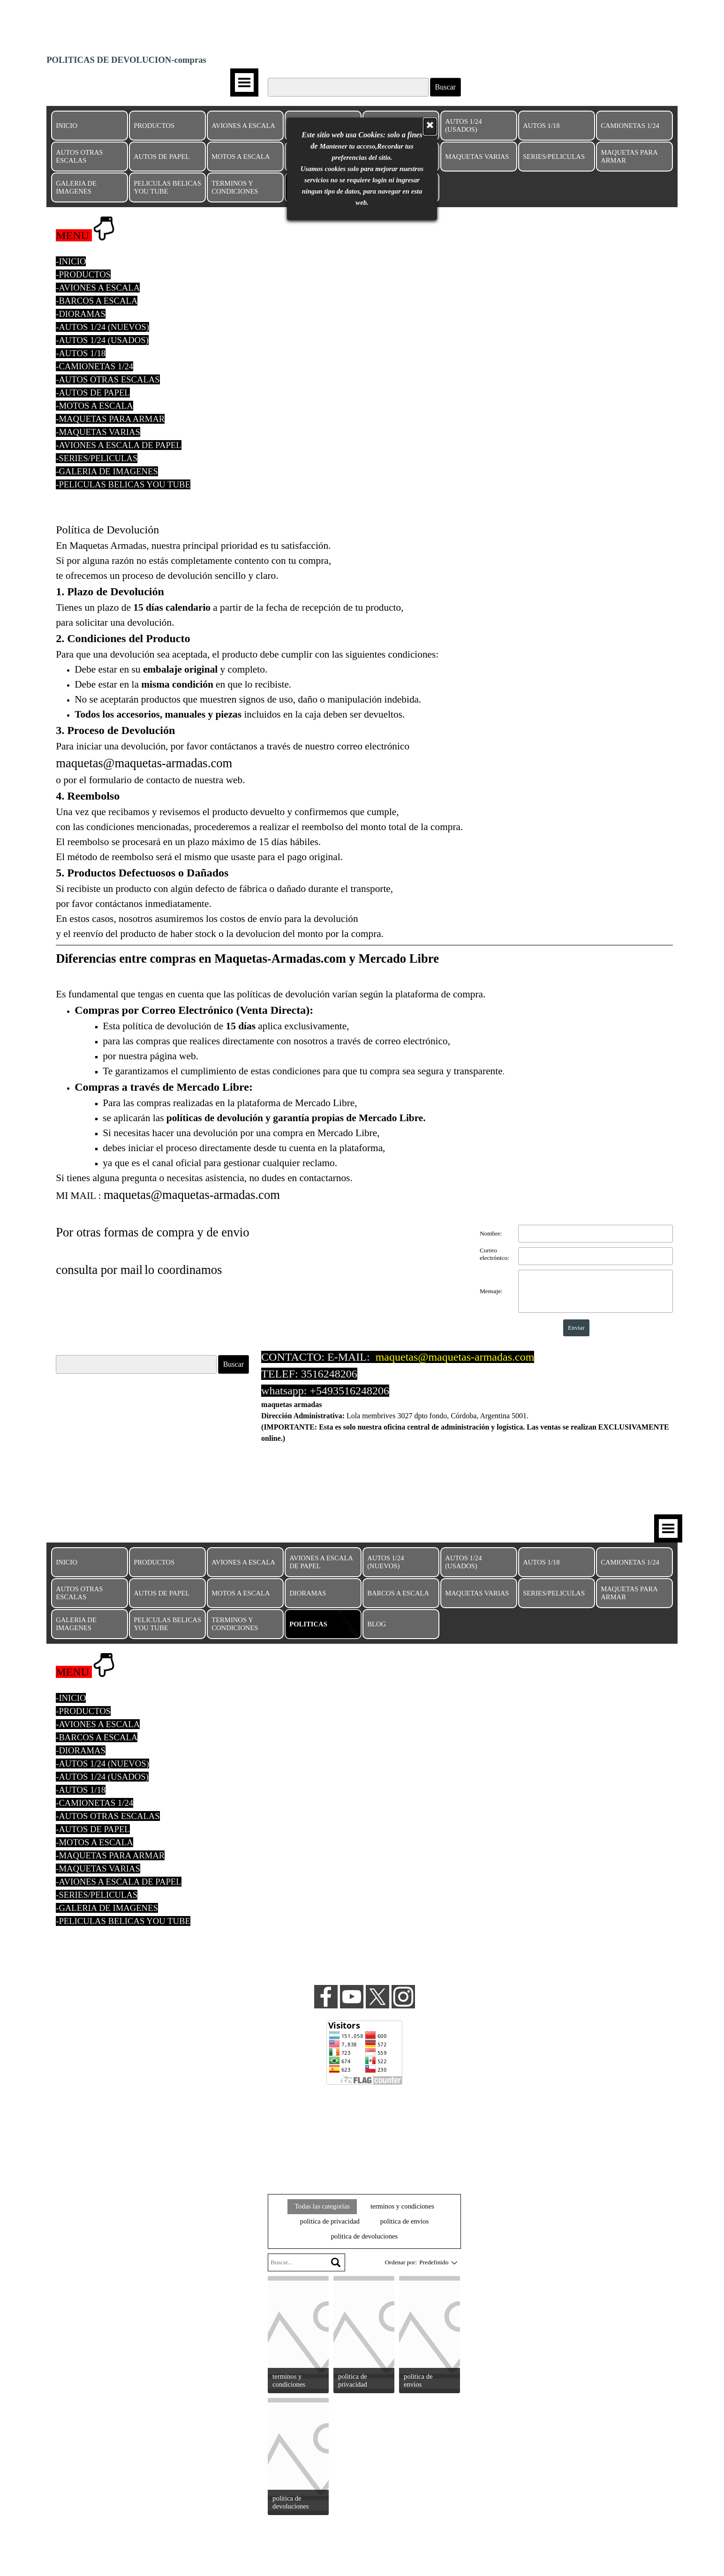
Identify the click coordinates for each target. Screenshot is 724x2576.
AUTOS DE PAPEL (161, 156)
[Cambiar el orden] (452, 2262)
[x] (377, 1996)
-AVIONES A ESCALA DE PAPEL (118, 445)
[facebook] (326, 1996)
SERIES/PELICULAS (554, 156)
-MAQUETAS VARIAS (98, 432)
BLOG (376, 1624)
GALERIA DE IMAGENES (76, 187)
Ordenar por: (401, 2262)
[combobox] (433, 2262)
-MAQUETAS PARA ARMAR (110, 419)
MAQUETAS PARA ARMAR (629, 156)
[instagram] (403, 1996)
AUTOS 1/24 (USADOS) (463, 125)
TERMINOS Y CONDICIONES (234, 187)
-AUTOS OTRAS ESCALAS (108, 379)
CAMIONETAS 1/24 (630, 125)
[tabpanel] (364, 359)
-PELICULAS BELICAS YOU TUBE (123, 484)
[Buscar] (136, 1364)
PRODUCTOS (154, 125)
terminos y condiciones (402, 2206)
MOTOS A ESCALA (240, 156)
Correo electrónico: (494, 1254)
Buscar (445, 87)
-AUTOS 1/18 (81, 353)
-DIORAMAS (81, 314)
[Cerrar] (430, 95)
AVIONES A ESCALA (243, 125)
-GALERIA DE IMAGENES (107, 471)
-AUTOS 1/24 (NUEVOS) (102, 327)
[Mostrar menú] (244, 82)
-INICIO (71, 261)
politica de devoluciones (364, 2236)
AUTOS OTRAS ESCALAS (79, 156)
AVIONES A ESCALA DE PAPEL (321, 1562)
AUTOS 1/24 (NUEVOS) (385, 1562)
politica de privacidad (330, 2221)
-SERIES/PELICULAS (96, 458)
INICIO (66, 125)
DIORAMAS (307, 1593)
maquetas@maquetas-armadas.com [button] (455, 1357)
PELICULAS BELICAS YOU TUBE (167, 187)
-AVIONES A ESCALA (98, 287)
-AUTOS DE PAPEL (93, 392)
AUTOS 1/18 (541, 125)
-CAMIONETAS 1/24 (94, 366)
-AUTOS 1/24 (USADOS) (102, 340)
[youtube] (351, 1996)
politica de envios (404, 2221)
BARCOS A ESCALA (398, 1593)
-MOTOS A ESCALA (94, 406)
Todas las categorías (322, 2206)
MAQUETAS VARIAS (477, 156)
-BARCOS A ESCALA (96, 301)
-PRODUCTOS (83, 274)
